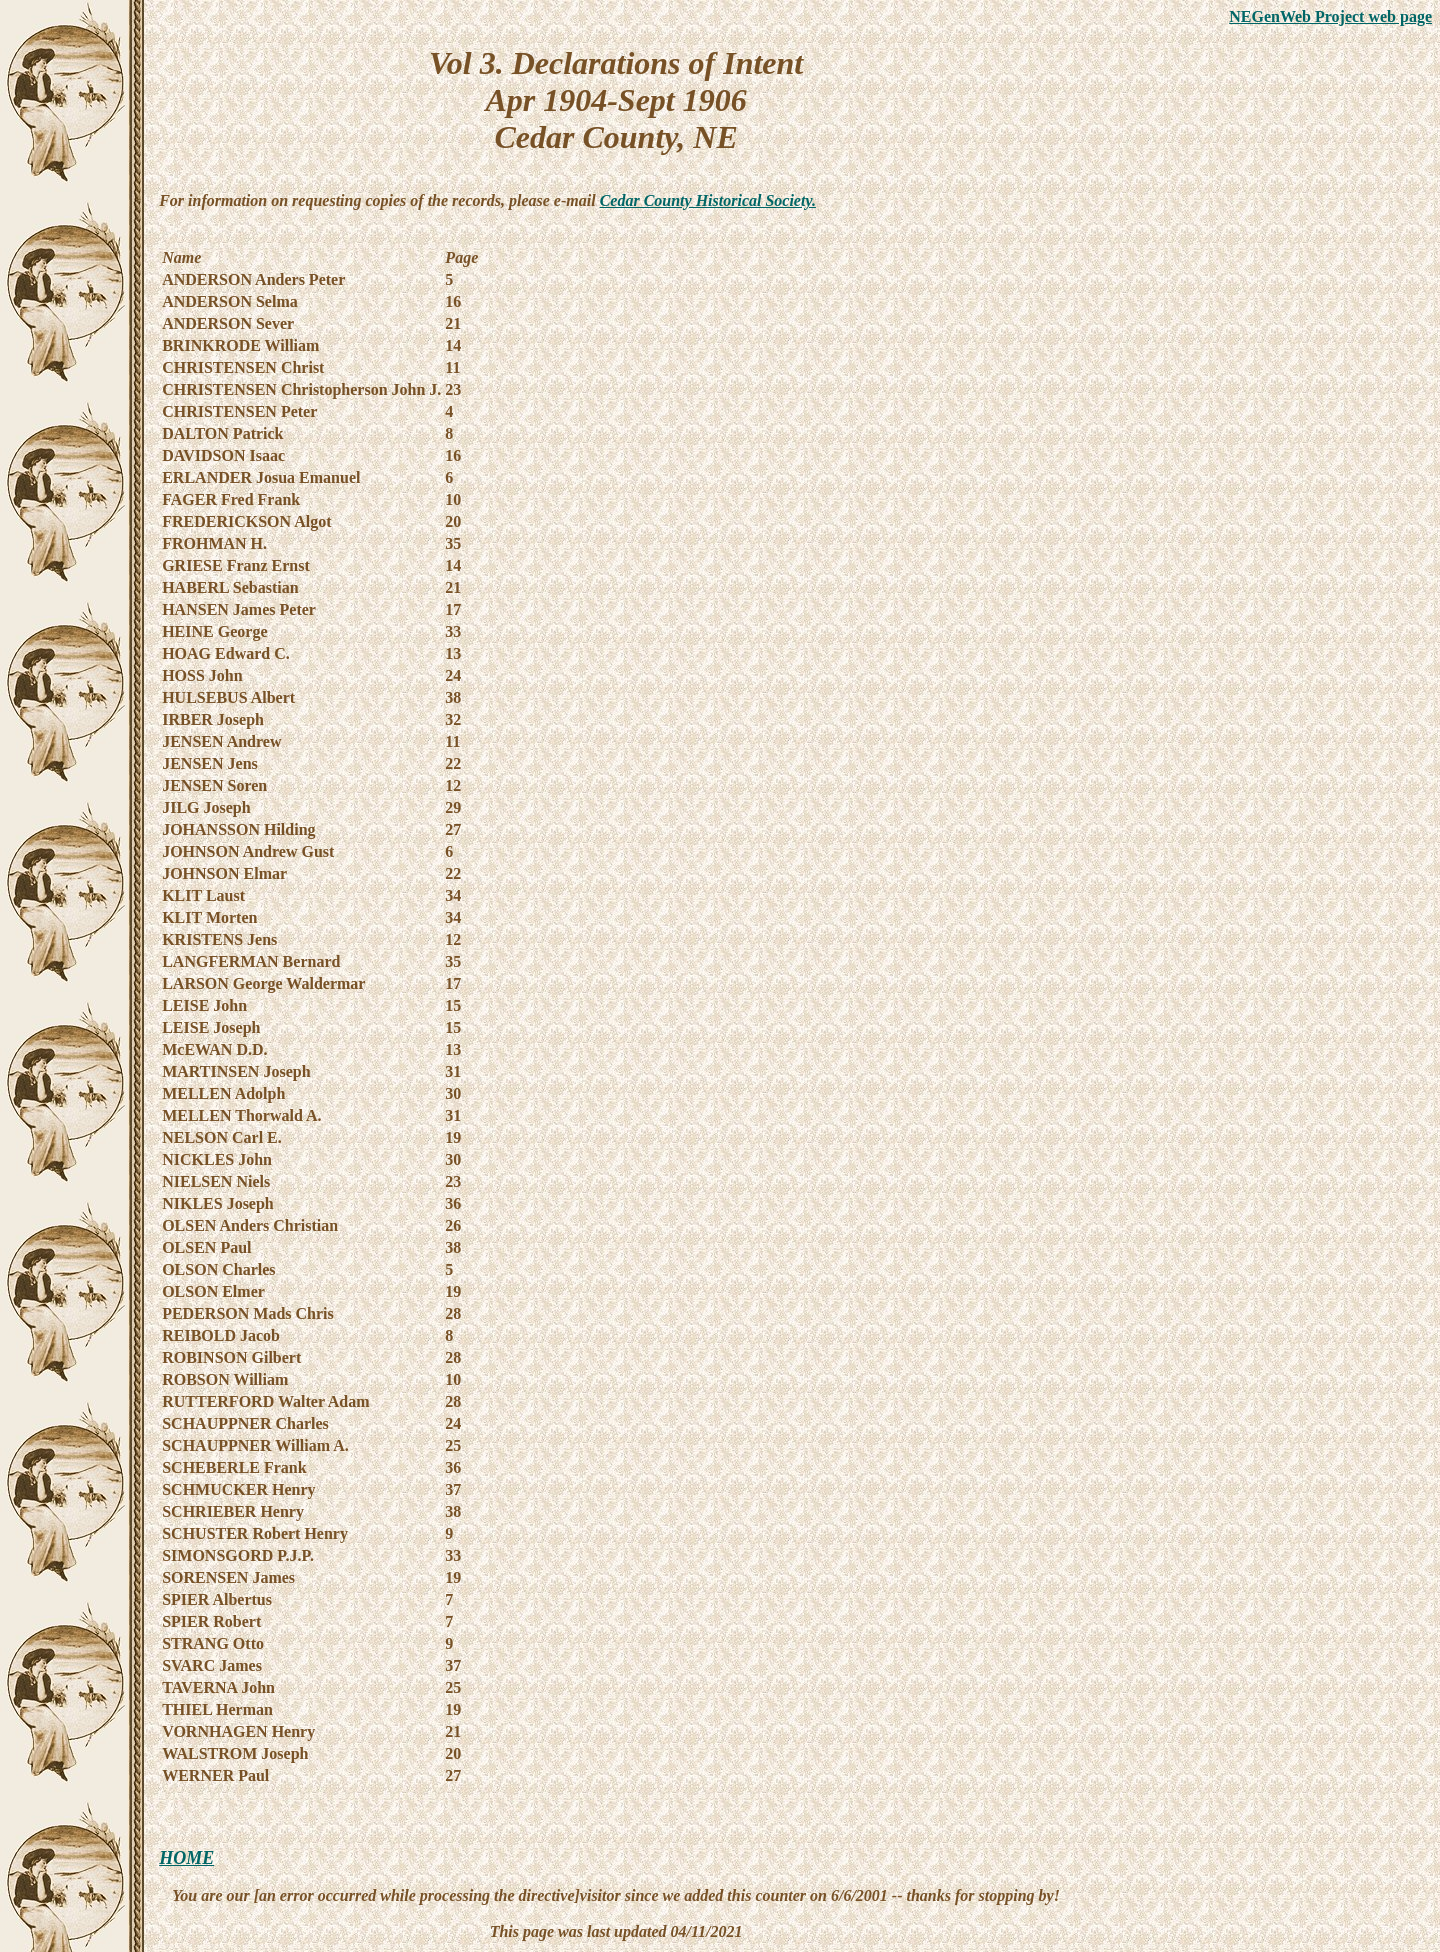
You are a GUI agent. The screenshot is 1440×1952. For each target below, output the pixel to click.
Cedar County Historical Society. (708, 200)
